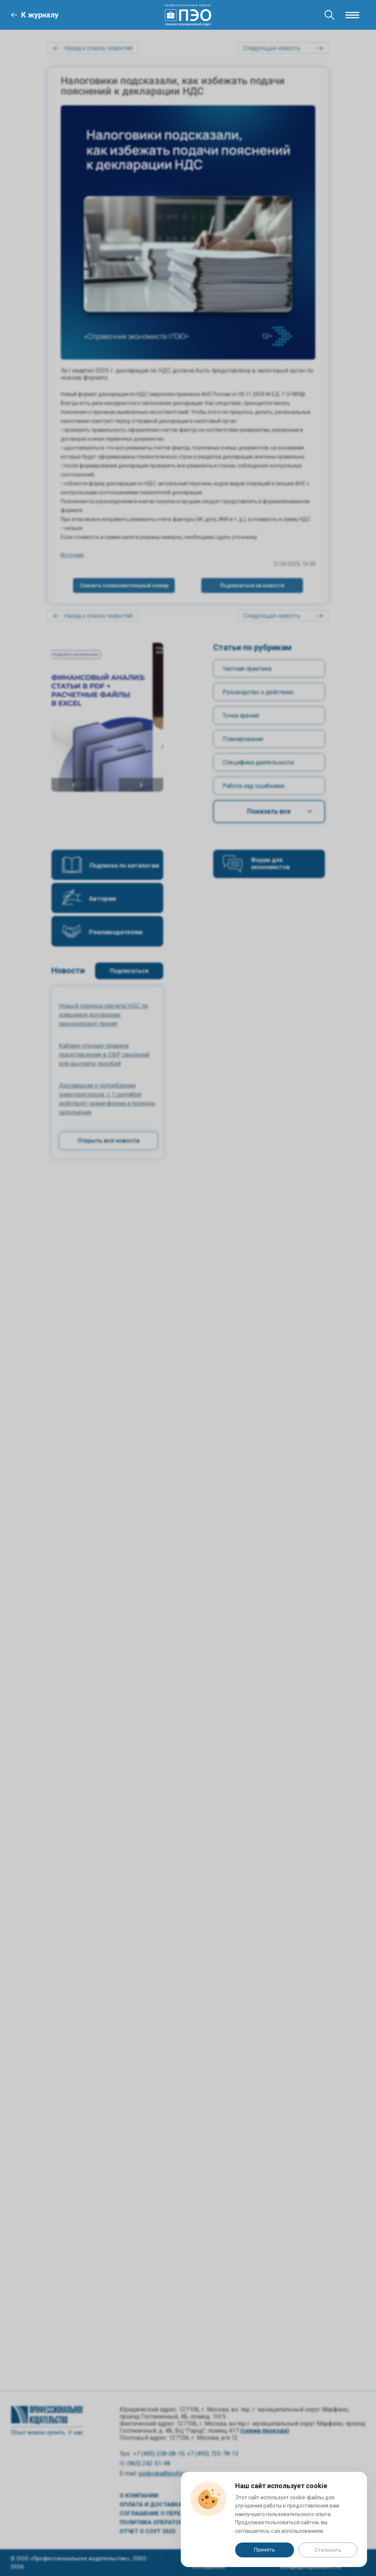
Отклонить (328, 2550)
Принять (264, 2550)
